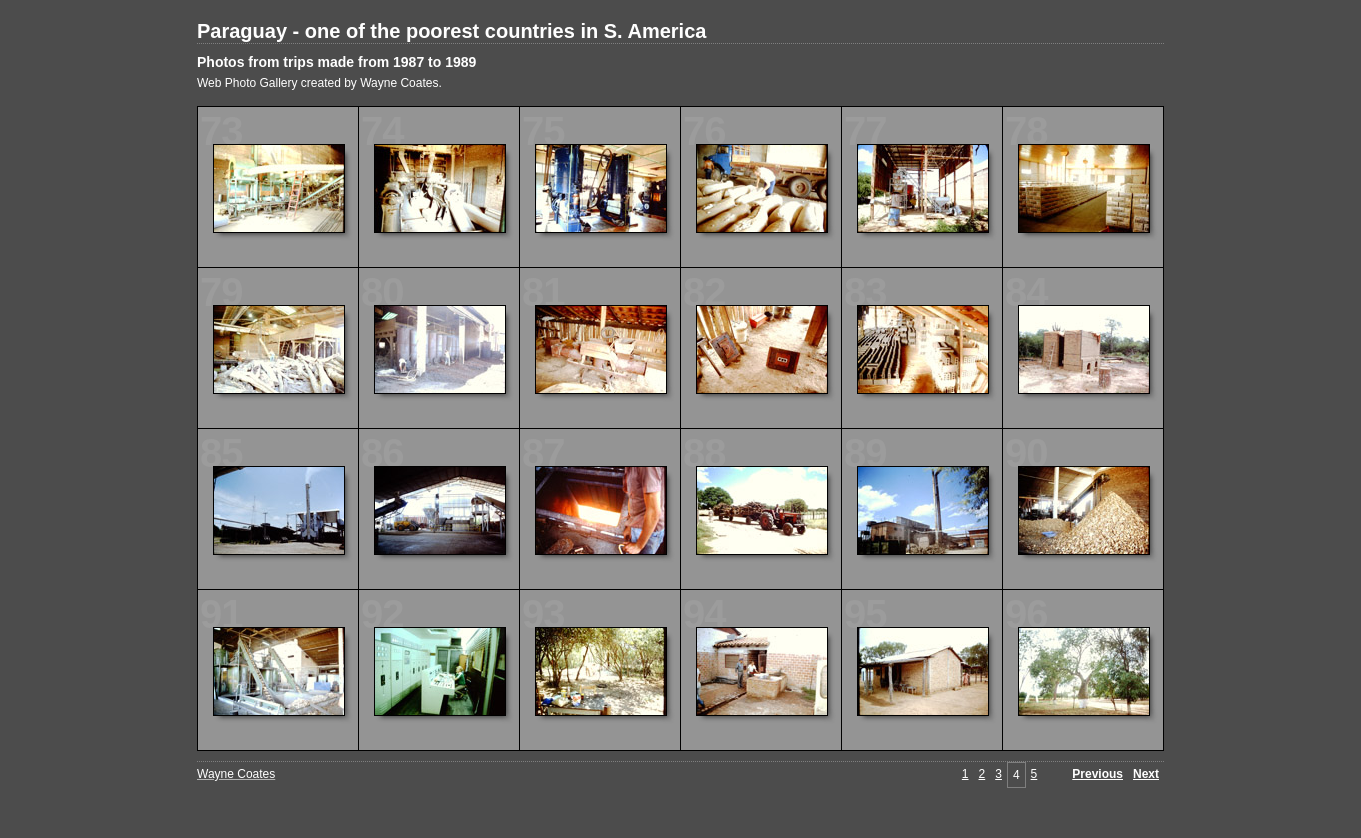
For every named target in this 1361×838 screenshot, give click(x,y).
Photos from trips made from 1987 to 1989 (336, 62)
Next (1146, 774)
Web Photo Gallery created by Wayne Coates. (319, 83)
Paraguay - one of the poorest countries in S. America (451, 31)
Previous (1097, 774)
